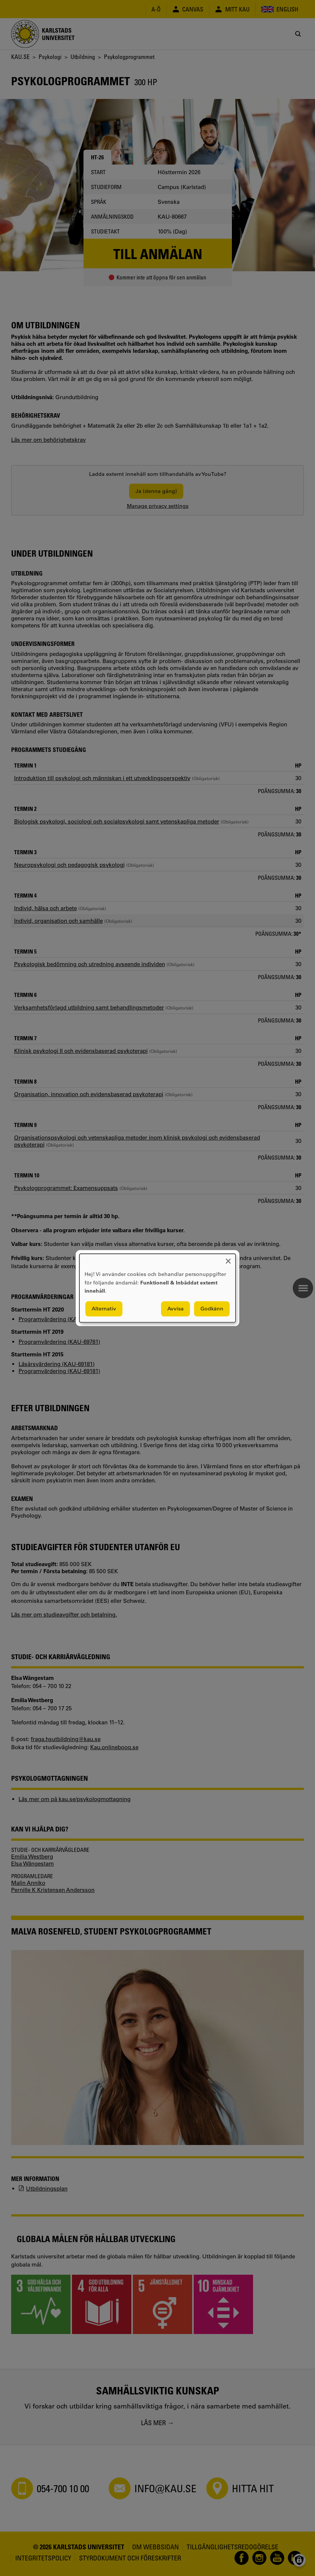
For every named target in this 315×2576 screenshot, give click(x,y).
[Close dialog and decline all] (228, 1258)
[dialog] (157, 1288)
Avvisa (175, 1308)
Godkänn (211, 1308)
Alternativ (104, 1308)
